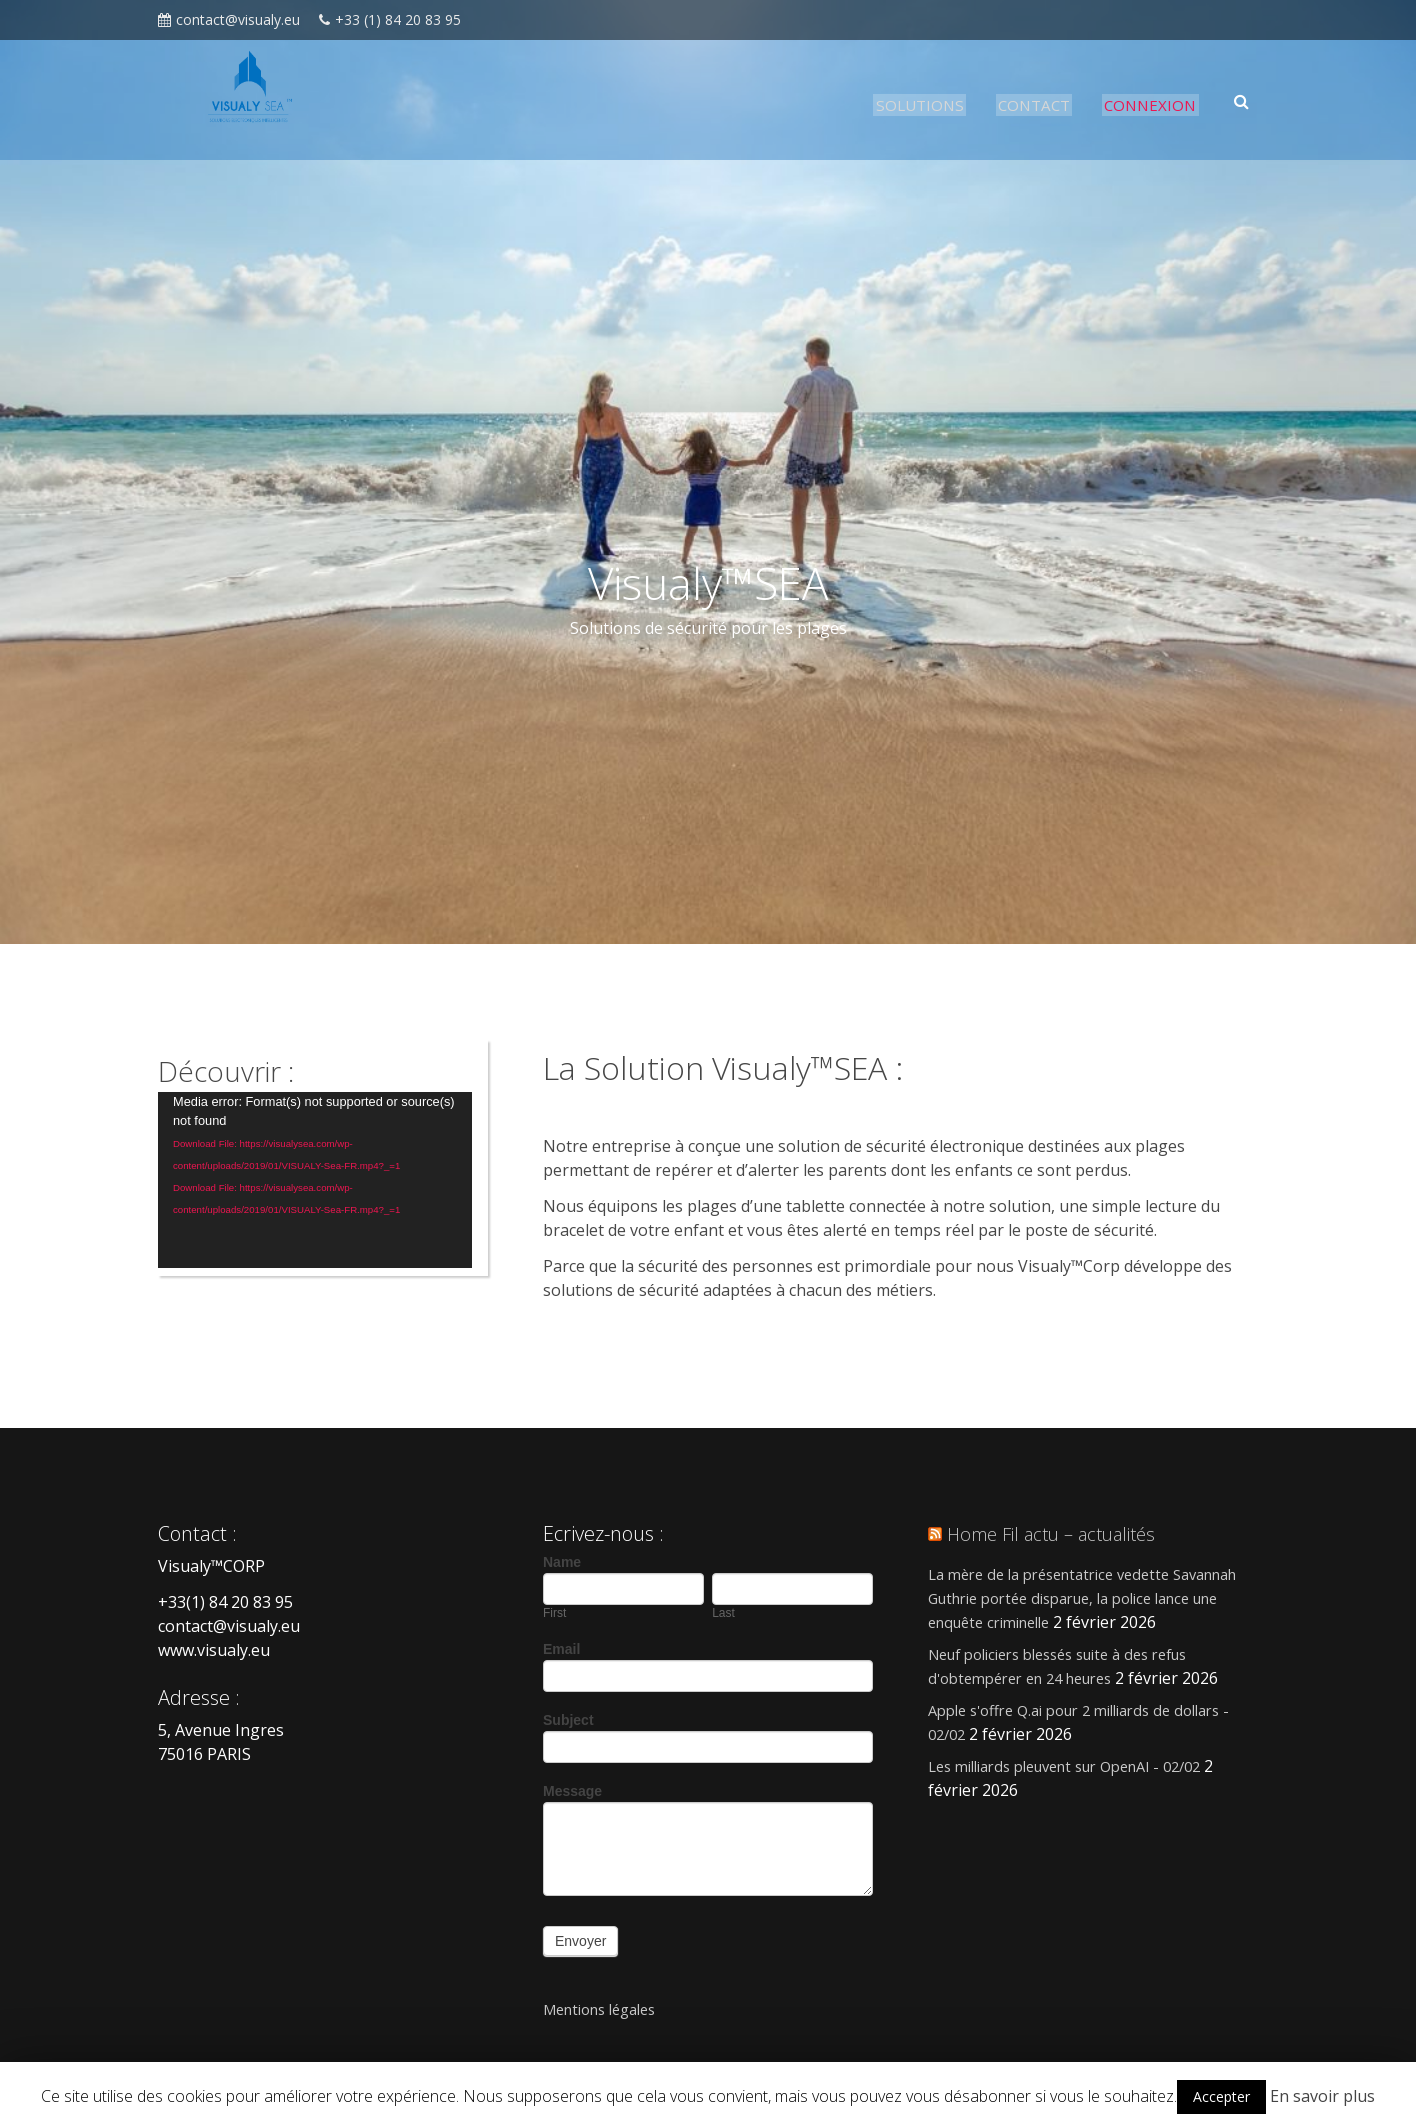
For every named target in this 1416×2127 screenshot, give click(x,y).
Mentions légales (609, 2009)
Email (561, 1649)
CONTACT (1038, 105)
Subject (568, 1720)
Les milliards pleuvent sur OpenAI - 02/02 (1082, 1766)
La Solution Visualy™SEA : (748, 1066)
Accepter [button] (1221, 2096)
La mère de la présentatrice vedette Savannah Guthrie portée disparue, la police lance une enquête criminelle (1092, 1598)
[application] (315, 1180)
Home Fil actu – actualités (1061, 1533)
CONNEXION (1155, 105)
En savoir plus (1322, 2096)
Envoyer (580, 1941)
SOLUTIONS (924, 105)
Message (572, 1791)
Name (562, 1562)
